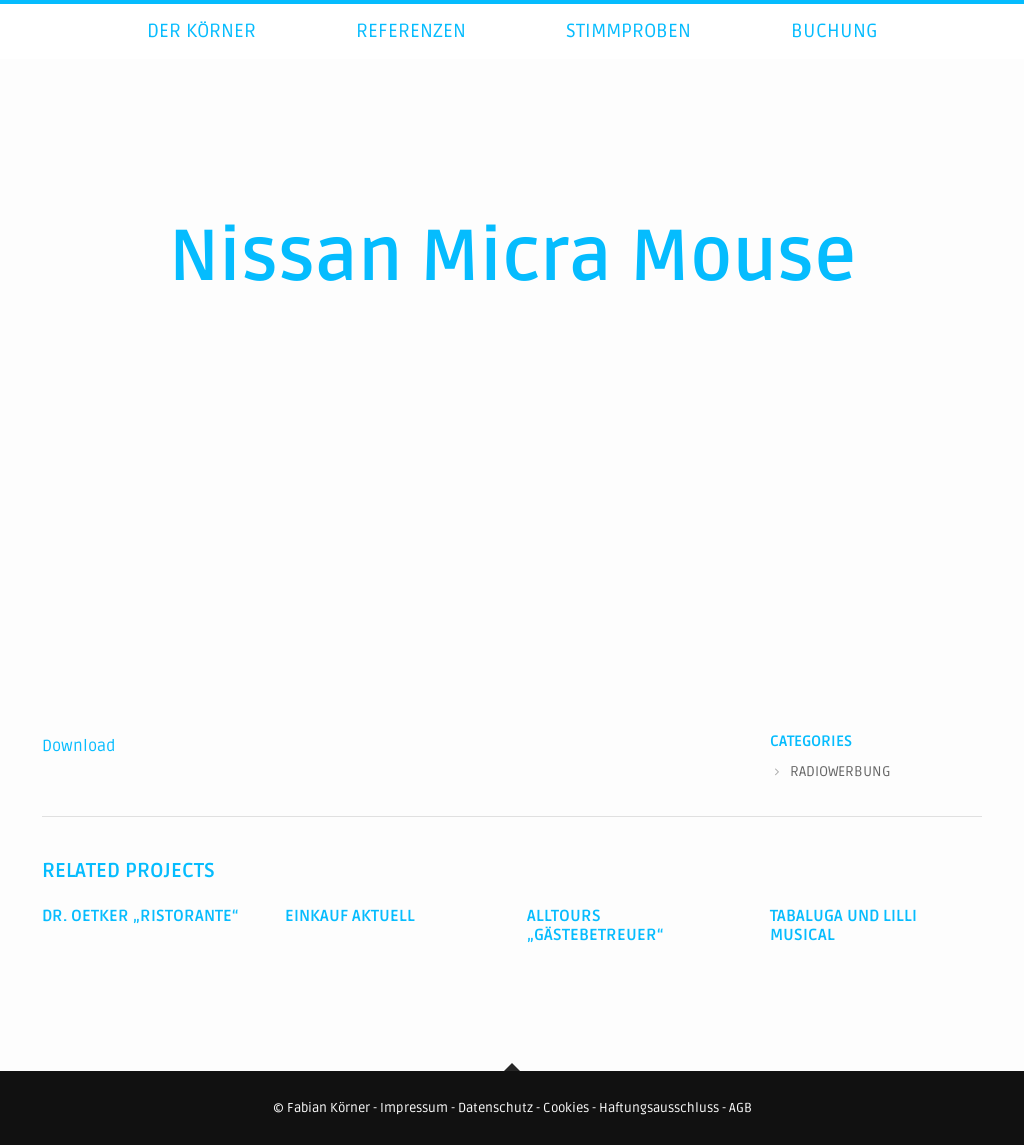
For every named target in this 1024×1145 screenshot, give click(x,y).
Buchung (834, 54)
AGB (740, 1108)
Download (78, 746)
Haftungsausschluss (659, 1108)
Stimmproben (628, 54)
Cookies (566, 1108)
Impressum (414, 1108)
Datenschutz (495, 1108)
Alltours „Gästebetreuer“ (595, 925)
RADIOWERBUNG (840, 771)
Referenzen (411, 54)
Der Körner (201, 54)
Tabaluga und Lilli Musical (843, 925)
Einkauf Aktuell (350, 916)
